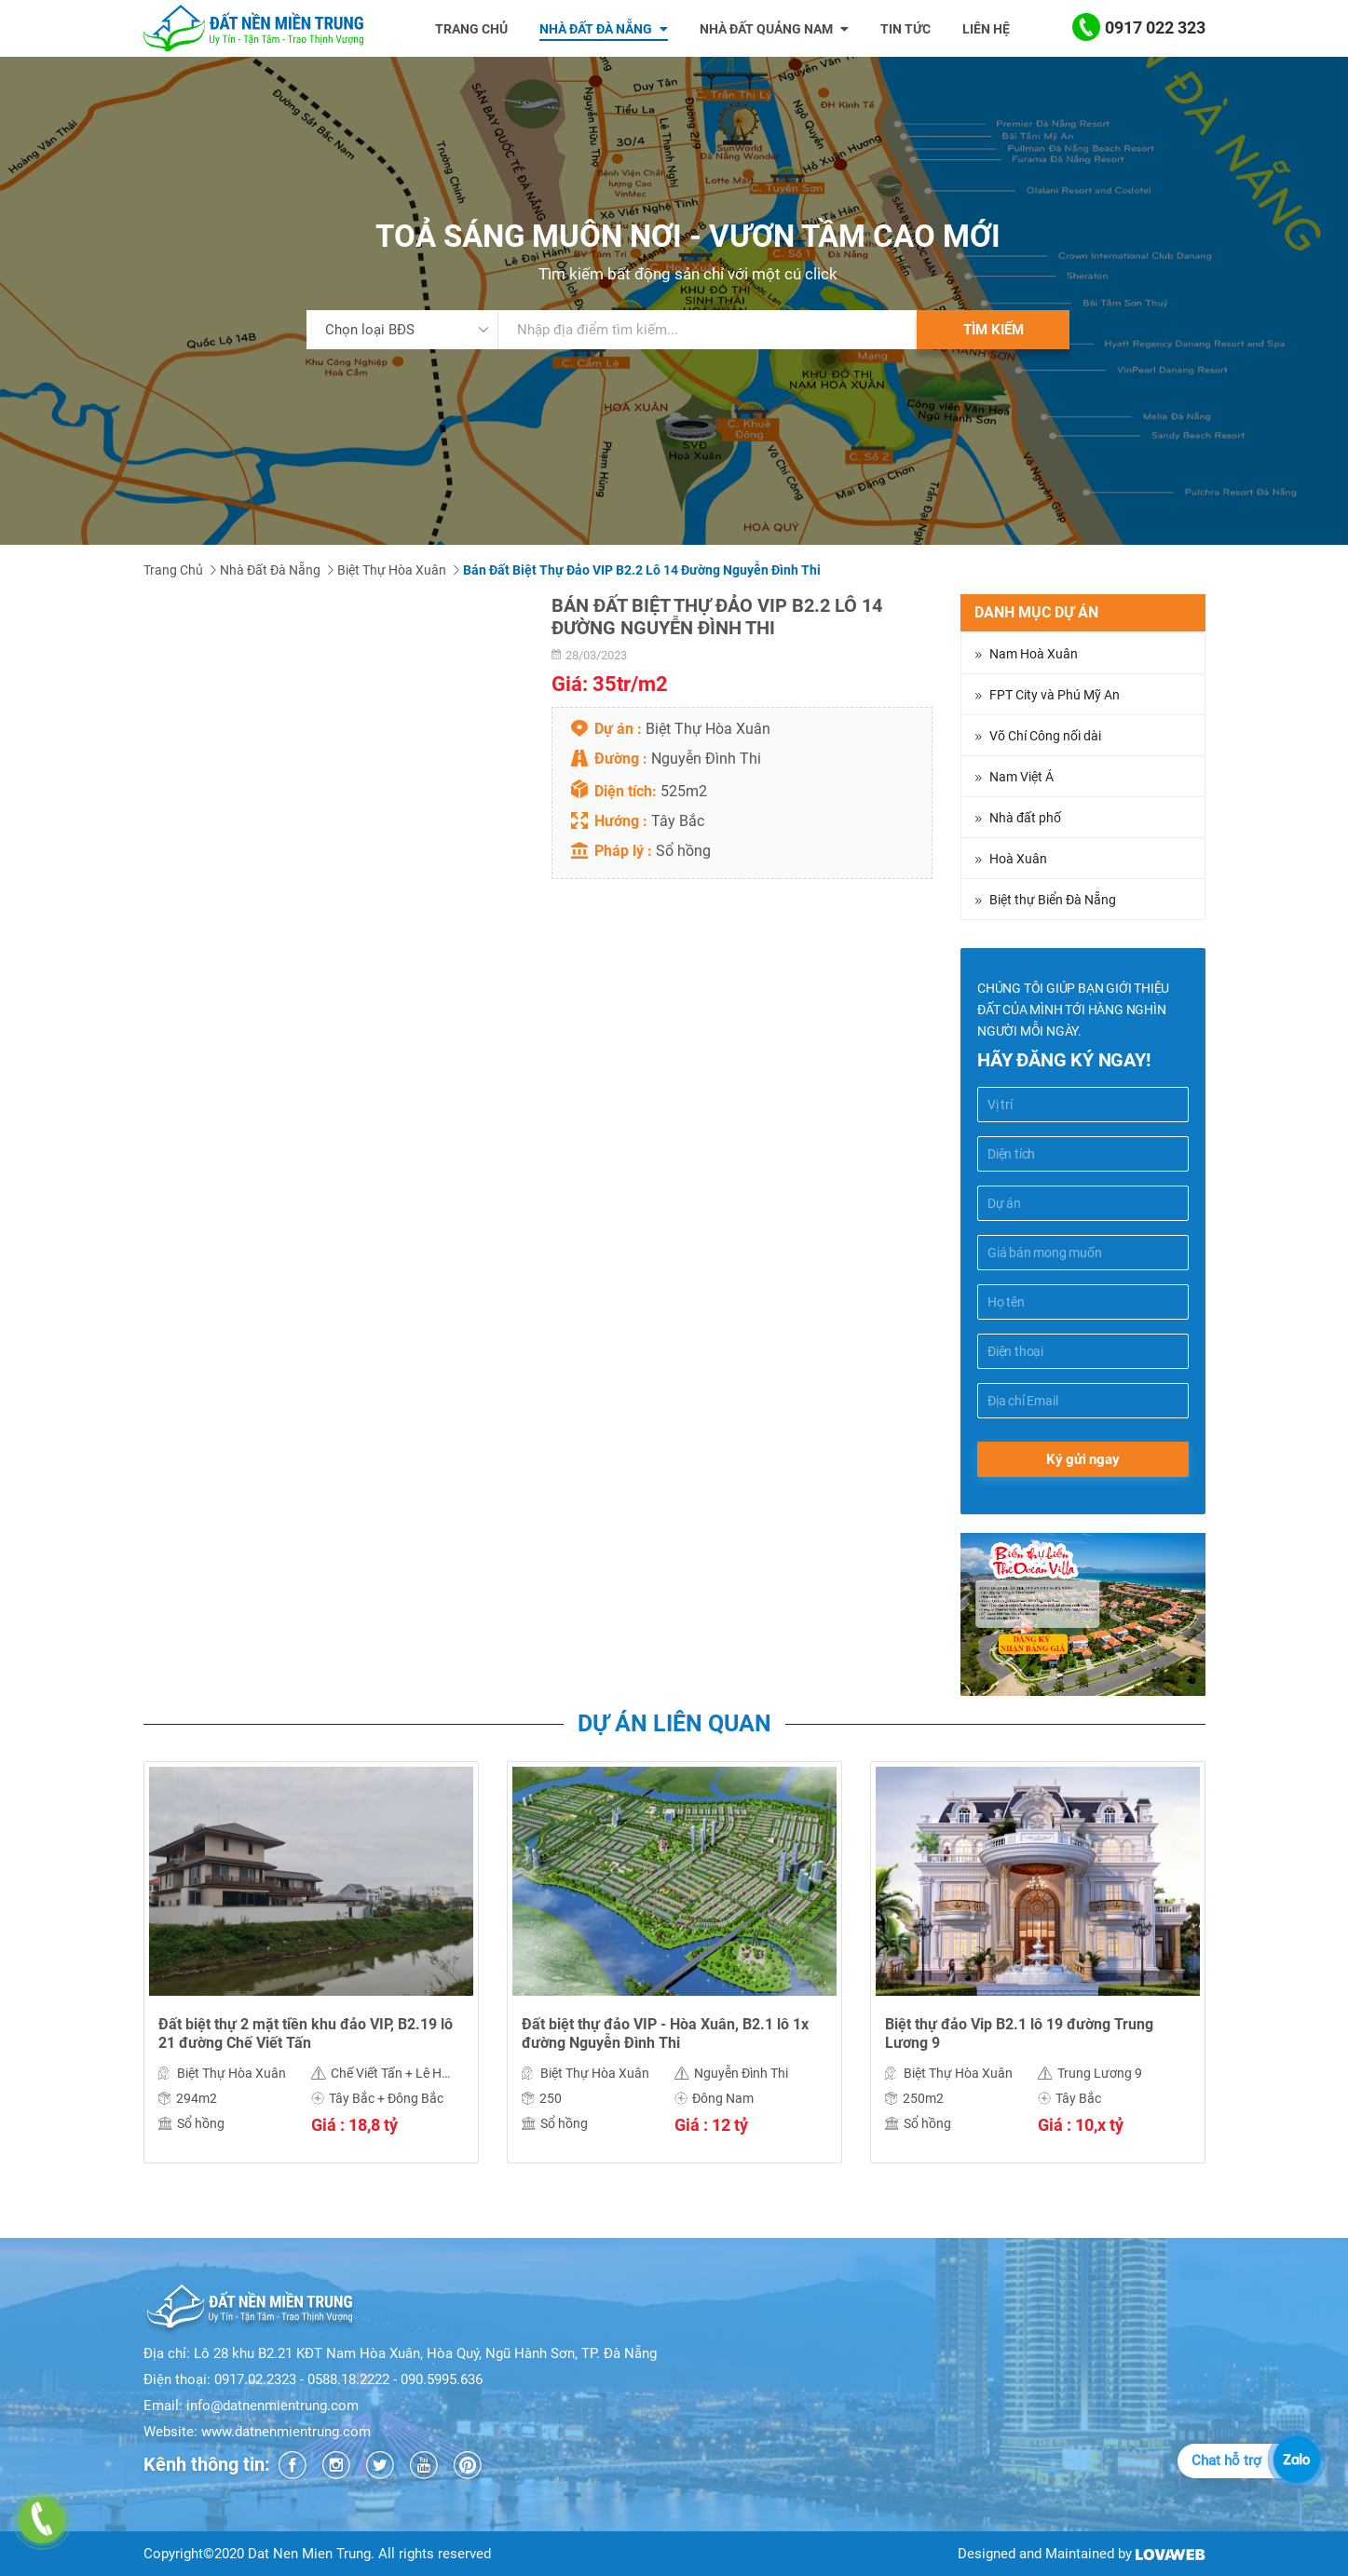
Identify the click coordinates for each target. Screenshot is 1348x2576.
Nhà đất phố (1025, 817)
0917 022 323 (1138, 28)
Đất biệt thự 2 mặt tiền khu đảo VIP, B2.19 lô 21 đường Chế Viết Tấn (305, 2033)
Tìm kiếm (993, 329)
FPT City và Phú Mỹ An (1054, 694)
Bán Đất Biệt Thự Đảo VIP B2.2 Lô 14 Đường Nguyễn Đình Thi (642, 570)
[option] (311, 1976)
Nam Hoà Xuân (1033, 653)
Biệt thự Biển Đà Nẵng (1052, 899)
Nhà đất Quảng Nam (774, 28)
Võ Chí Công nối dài (1045, 735)
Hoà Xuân (1018, 858)
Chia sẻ (167, 1352)
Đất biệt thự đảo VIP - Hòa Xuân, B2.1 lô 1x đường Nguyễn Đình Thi (665, 2033)
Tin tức (905, 28)
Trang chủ (471, 28)
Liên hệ (986, 28)
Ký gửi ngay (1083, 1459)
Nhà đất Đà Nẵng (270, 570)
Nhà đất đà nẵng (603, 28)
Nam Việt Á (1021, 776)
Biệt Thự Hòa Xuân (391, 570)
